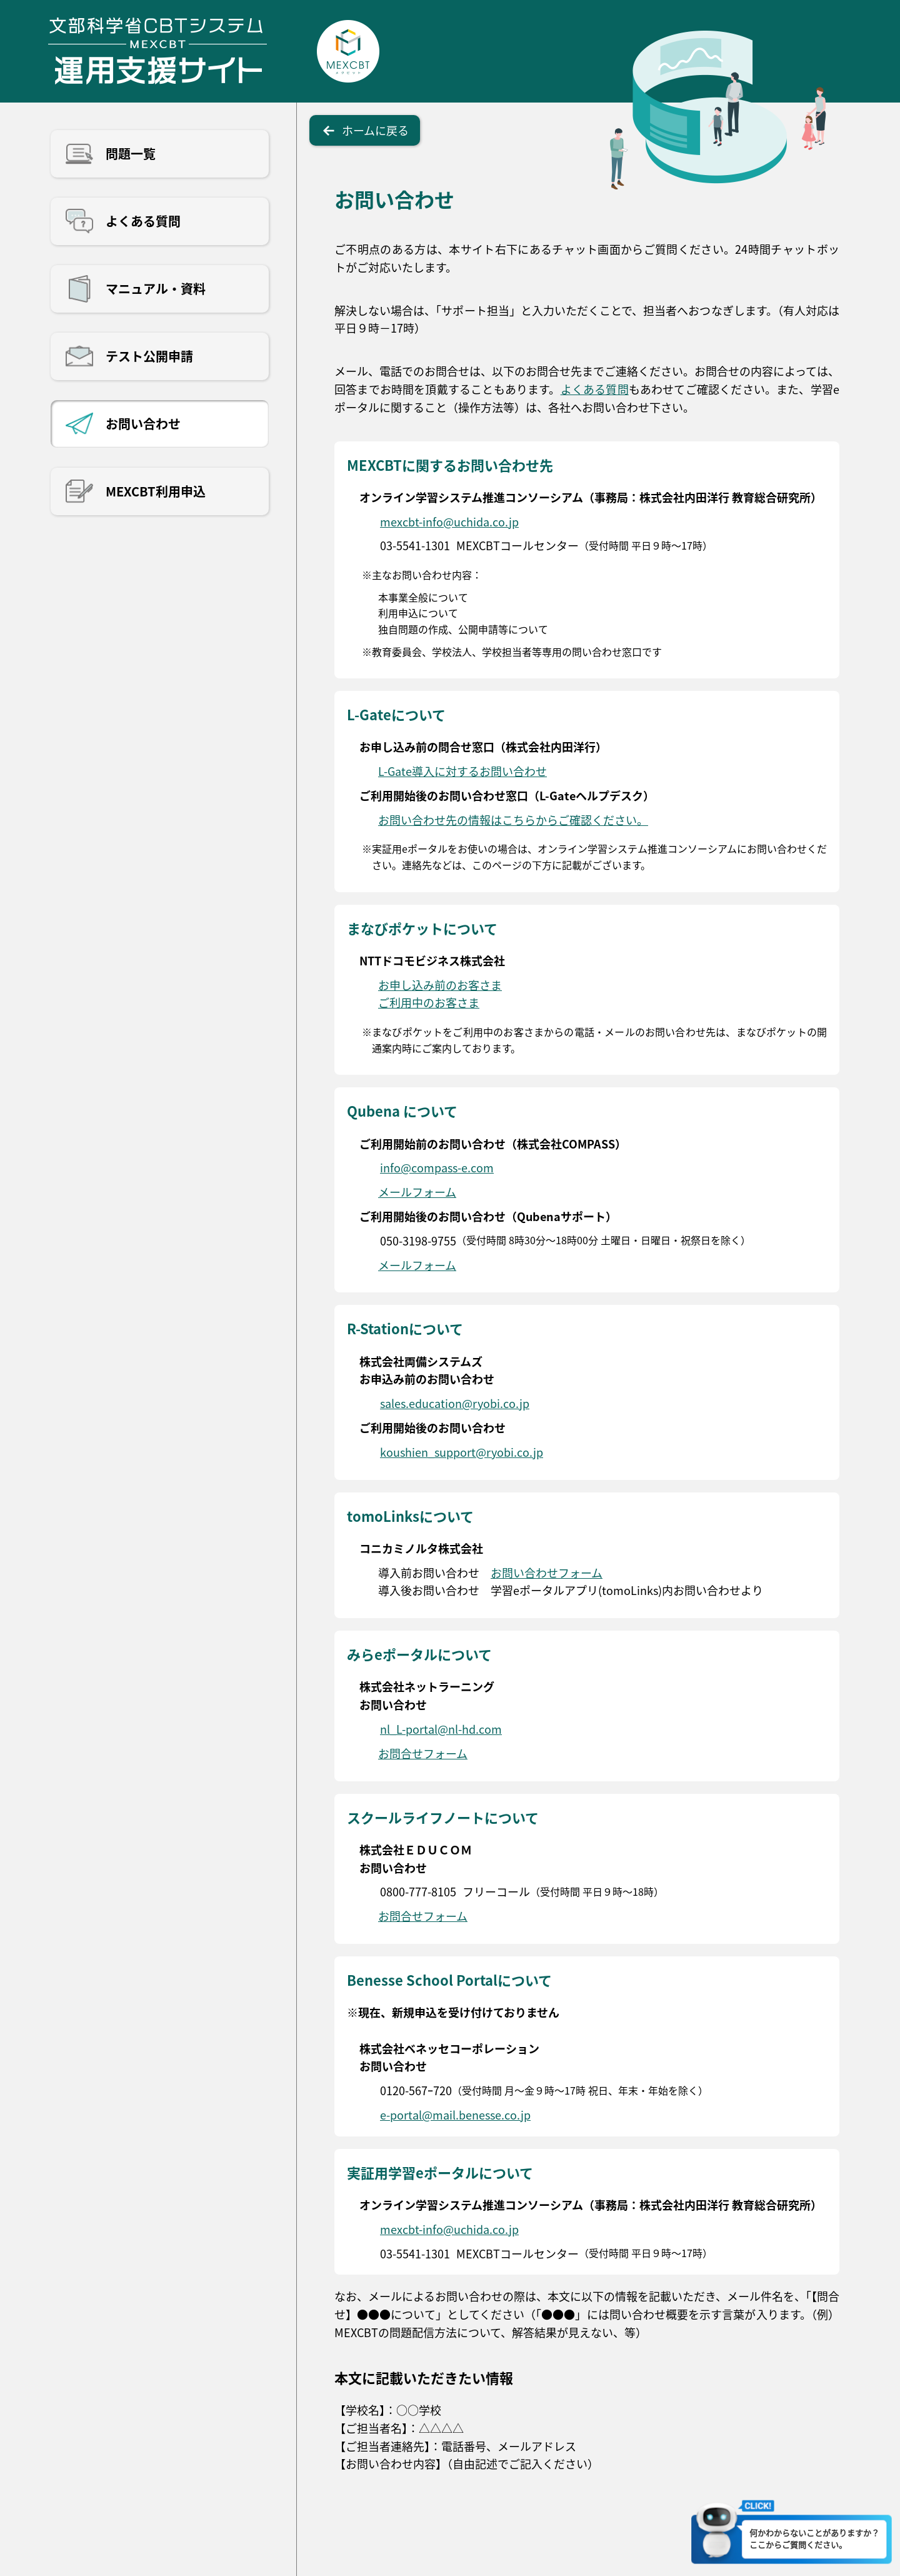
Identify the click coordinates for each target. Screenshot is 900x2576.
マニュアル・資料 (156, 288)
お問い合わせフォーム (546, 1572)
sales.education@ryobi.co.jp (454, 1403)
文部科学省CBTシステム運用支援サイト (157, 51)
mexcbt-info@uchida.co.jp (449, 521)
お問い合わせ (143, 424)
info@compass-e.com (437, 1167)
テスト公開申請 (149, 356)
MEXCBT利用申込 (156, 491)
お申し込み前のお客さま (440, 985)
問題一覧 (131, 153)
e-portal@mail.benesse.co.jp (455, 2114)
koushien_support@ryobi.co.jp (461, 1452)
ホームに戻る (375, 130)
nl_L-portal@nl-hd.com (441, 1729)
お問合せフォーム (423, 1753)
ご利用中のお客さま (428, 1002)
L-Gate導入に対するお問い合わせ (462, 771)
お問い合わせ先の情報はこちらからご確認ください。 (513, 820)
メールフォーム (417, 1192)
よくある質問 (143, 221)
